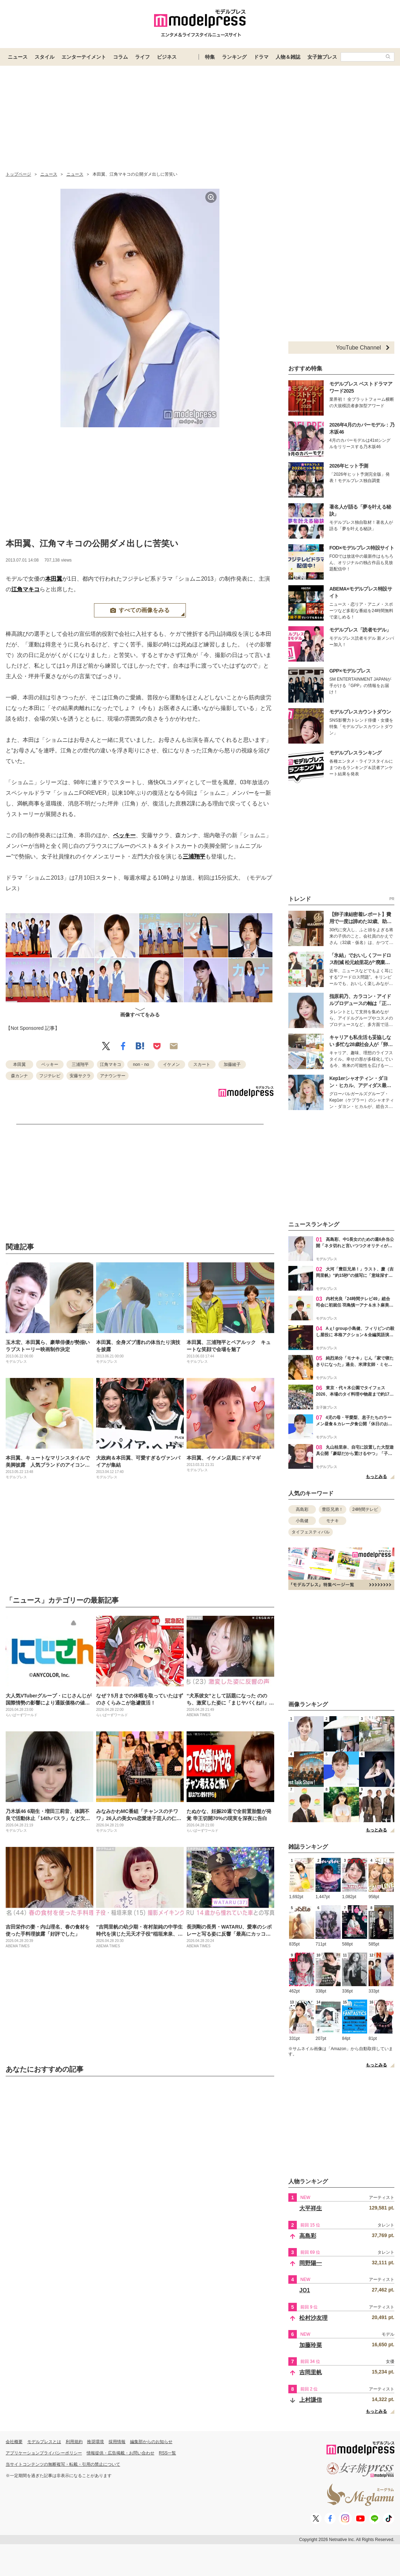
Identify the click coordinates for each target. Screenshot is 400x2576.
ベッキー (124, 835)
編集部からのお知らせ (151, 2441)
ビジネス (167, 57)
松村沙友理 (313, 2318)
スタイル (44, 57)
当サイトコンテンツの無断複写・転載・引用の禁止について (63, 2464)
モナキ (332, 1520)
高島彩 (302, 1509)
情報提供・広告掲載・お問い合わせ (120, 2453)
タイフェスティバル (311, 1532)
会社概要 (14, 2441)
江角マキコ (25, 589)
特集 (210, 57)
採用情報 (116, 2441)
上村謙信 (310, 2400)
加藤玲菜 (310, 2345)
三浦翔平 (194, 856)
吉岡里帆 (310, 2372)
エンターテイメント (83, 57)
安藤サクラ (80, 1075)
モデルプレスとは (44, 2441)
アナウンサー (112, 1075)
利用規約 (74, 2441)
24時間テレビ (365, 1509)
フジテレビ (49, 1075)
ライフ (142, 57)
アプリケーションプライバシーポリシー (44, 2453)
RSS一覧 (167, 2453)
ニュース (18, 57)
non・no (141, 1064)
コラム (120, 57)
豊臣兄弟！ (332, 1509)
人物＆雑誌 (288, 57)
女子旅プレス (322, 57)
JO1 (304, 2290)
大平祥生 (310, 2208)
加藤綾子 (232, 1064)
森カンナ (19, 1075)
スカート (201, 1064)
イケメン (171, 1064)
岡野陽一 (310, 2263)
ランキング (234, 57)
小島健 (302, 1520)
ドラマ (261, 57)
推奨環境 (95, 2441)
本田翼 (53, 579)
